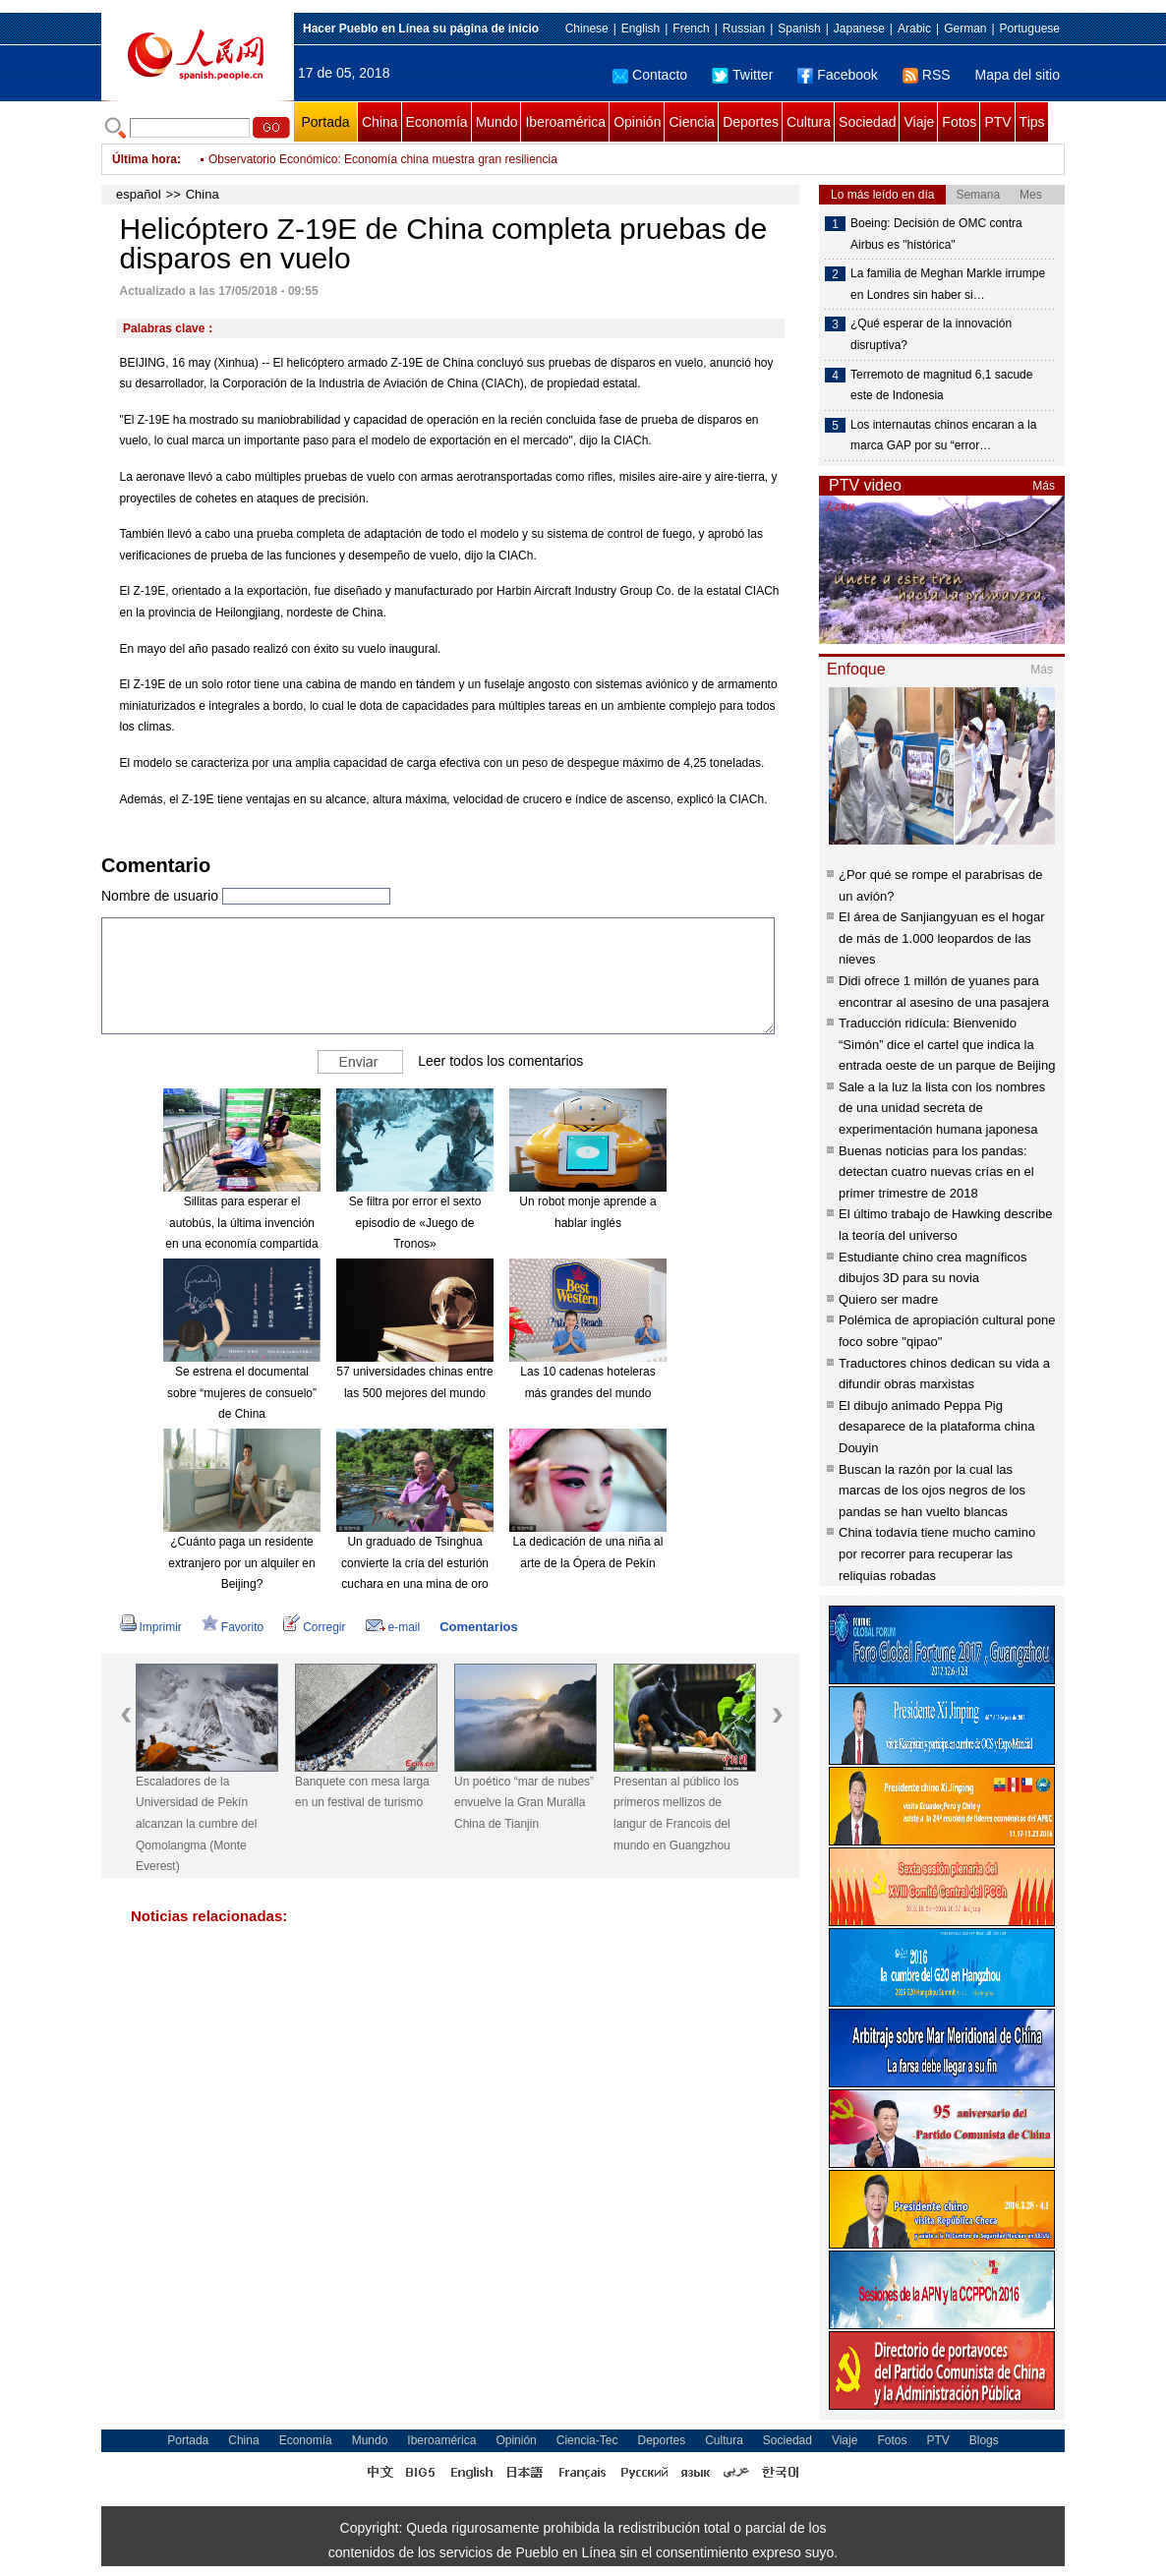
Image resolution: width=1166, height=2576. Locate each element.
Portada (325, 122)
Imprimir (151, 1627)
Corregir (314, 1627)
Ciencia (692, 122)
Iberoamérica (565, 122)
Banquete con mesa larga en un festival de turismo (362, 1792)
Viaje (919, 122)
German (965, 28)
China (380, 122)
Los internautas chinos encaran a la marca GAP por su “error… (943, 435)
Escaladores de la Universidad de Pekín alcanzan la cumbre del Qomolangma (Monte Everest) (196, 1824)
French (690, 28)
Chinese (587, 28)
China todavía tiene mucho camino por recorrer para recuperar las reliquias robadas (937, 1553)
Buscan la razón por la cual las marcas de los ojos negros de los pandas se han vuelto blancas (932, 1490)
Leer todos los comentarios (500, 1061)
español (138, 194)
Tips (1032, 122)
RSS (927, 75)
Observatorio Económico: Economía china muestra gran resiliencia (382, 159)
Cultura (809, 122)
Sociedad (867, 122)
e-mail (393, 1627)
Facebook (837, 75)
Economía (437, 122)
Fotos (959, 122)
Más (1043, 486)
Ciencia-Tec (587, 2440)
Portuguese (1030, 28)
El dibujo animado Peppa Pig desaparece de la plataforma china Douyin (936, 1426)
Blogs (984, 2440)
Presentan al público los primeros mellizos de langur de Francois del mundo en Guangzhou (675, 1813)
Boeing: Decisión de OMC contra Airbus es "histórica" (936, 234)
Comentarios (478, 1626)
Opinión (637, 122)
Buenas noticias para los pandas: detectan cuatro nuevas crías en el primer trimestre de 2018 (936, 1171)
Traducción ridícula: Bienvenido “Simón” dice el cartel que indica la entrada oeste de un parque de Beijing (947, 1044)
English (640, 28)
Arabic (914, 28)
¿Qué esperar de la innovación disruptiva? (931, 334)
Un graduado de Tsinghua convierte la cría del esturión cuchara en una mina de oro (415, 1563)
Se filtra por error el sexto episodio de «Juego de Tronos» (415, 1223)
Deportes (751, 122)
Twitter (742, 75)
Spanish (799, 28)
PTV (997, 122)
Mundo (497, 122)
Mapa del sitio (1017, 75)
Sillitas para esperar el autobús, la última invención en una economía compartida (241, 1223)
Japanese (859, 28)
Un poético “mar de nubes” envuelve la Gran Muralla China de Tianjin (524, 1803)
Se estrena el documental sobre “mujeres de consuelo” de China (242, 1393)
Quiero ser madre (888, 1299)
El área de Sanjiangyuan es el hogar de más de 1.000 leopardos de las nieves (942, 937)
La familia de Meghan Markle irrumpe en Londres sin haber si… (947, 284)
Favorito (232, 1627)
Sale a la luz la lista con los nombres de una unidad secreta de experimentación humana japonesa (942, 1108)
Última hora (144, 159)
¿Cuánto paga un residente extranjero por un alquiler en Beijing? (241, 1563)
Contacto (649, 75)
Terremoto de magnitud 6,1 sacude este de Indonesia (941, 385)
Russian (744, 28)
